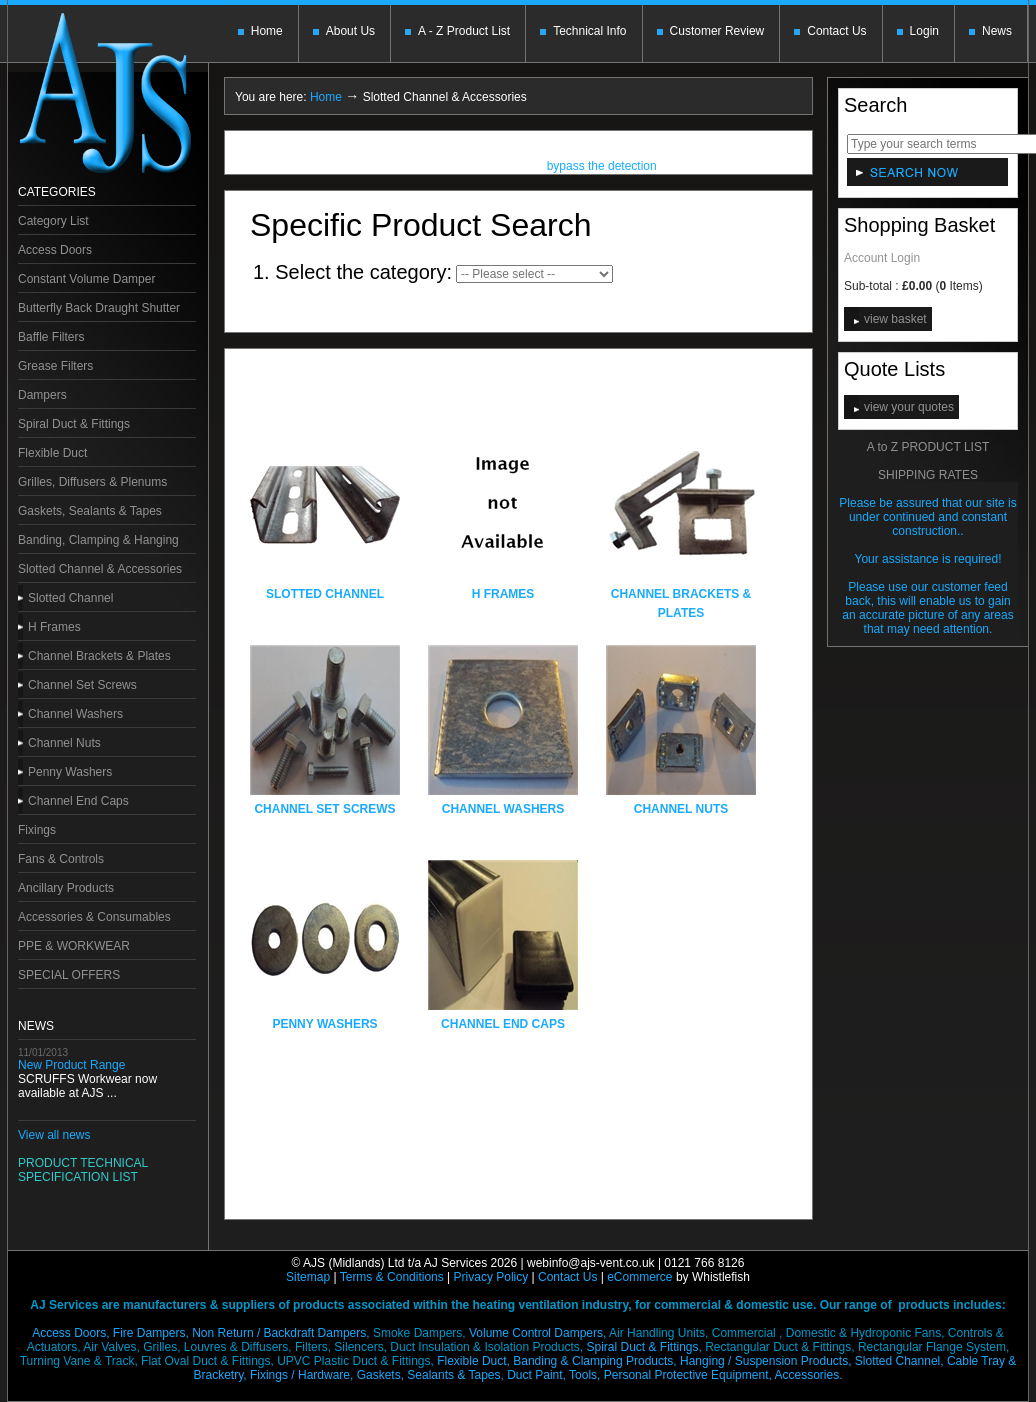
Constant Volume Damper (86, 279)
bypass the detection (602, 168)
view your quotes (909, 407)
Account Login (882, 258)
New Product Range (71, 1065)
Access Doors (55, 250)
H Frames (54, 627)
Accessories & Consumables (94, 917)
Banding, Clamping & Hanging (98, 540)
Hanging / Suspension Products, (765, 1361)
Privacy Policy (491, 1277)
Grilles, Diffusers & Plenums (92, 482)
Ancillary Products (66, 888)
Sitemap (308, 1277)
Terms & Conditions (392, 1277)
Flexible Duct (52, 453)
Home (267, 31)
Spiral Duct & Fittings (74, 424)
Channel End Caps (78, 801)
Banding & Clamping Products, (594, 1361)
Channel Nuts (64, 743)
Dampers (42, 395)
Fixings (37, 830)
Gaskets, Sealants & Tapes (90, 511)
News (997, 31)
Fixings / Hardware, (301, 1375)
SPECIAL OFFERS (69, 975)
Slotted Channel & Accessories (100, 569)
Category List (53, 221)
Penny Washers (70, 772)
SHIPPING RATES (928, 475)
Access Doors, (70, 1333)
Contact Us (836, 31)
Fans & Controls (61, 859)
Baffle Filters (51, 337)
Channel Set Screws (82, 685)
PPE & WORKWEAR (74, 946)
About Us (350, 31)
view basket (895, 319)
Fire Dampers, (151, 1333)
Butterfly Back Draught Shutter (99, 308)
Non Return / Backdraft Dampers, (280, 1333)
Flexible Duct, (473, 1361)
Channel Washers (75, 714)
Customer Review (717, 31)
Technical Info (589, 31)
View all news (54, 1135)
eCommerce (639, 1277)
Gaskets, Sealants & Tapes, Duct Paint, (461, 1375)
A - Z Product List (464, 31)
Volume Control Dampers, (537, 1333)
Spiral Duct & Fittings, (643, 1347)
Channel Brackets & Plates (99, 656)
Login (924, 31)
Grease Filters (55, 366)
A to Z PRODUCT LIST (928, 447)
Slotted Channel (70, 598)
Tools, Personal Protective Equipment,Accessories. (705, 1375)
